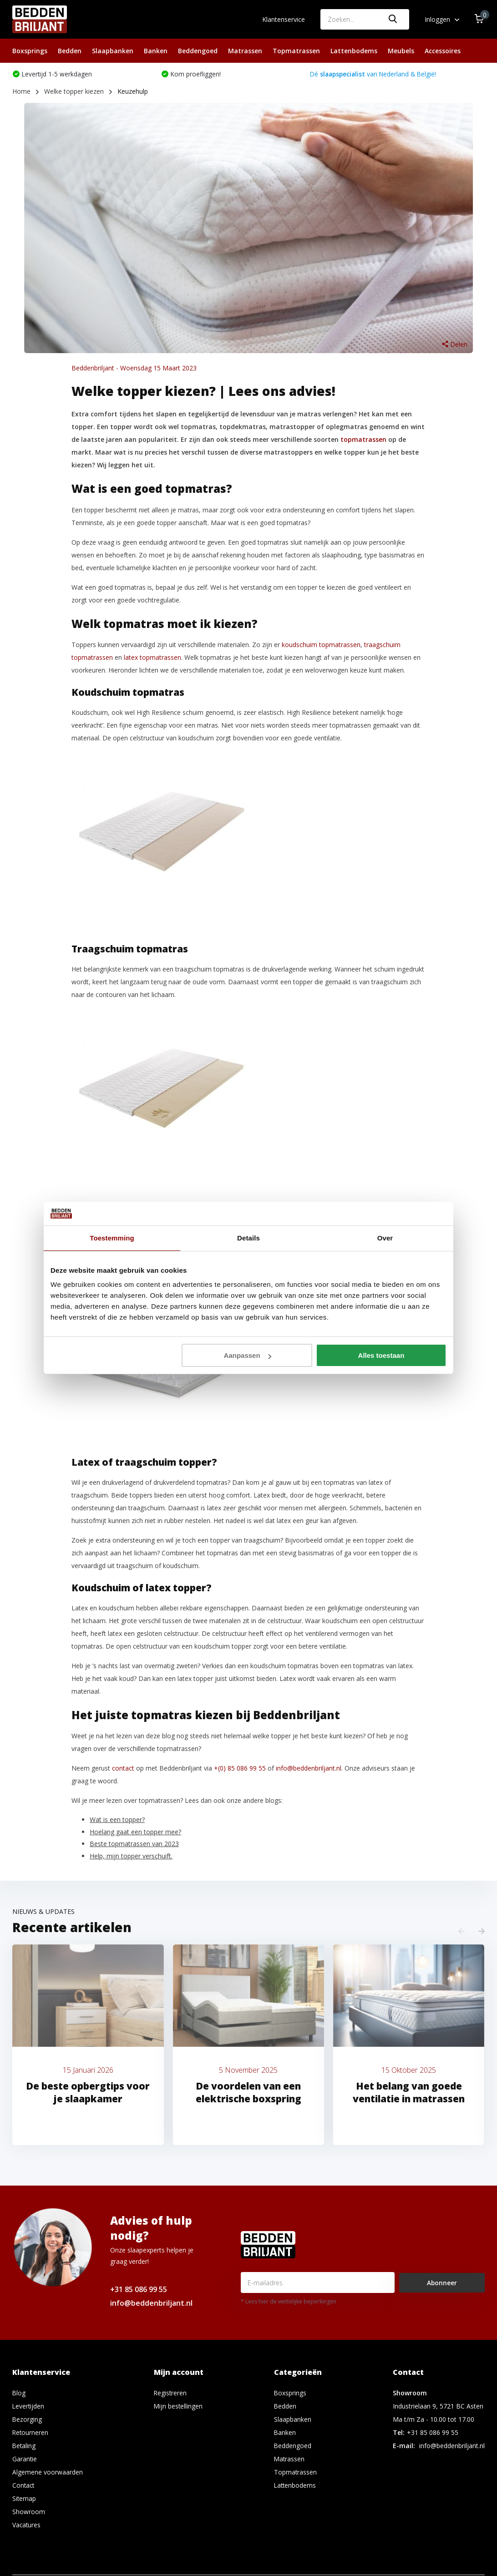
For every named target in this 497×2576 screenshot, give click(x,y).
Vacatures (26, 2525)
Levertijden (28, 2407)
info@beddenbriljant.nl (308, 1769)
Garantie (24, 2459)
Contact (24, 2486)
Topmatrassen (296, 50)
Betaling (24, 2446)
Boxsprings (29, 50)
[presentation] (461, 1932)
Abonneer (441, 2283)
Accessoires (443, 50)
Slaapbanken (112, 50)
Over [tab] (385, 1238)
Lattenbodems (353, 50)
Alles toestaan (381, 1355)
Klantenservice (283, 19)
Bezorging (27, 2420)
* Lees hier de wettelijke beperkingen (288, 2302)
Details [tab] (248, 1238)
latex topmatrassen (152, 658)
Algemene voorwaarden (47, 2473)
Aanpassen (247, 1355)
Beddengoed (198, 50)
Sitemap (24, 2499)
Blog (19, 2393)
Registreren (171, 2393)
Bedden (69, 50)
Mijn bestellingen (178, 2407)
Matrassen (245, 50)
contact (123, 1769)
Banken (155, 50)
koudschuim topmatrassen (321, 645)
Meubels (401, 50)
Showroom (28, 2512)
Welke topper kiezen (74, 92)
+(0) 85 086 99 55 (240, 1769)
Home (21, 92)
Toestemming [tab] (112, 1238)
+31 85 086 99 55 (138, 2290)
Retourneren (30, 2433)
